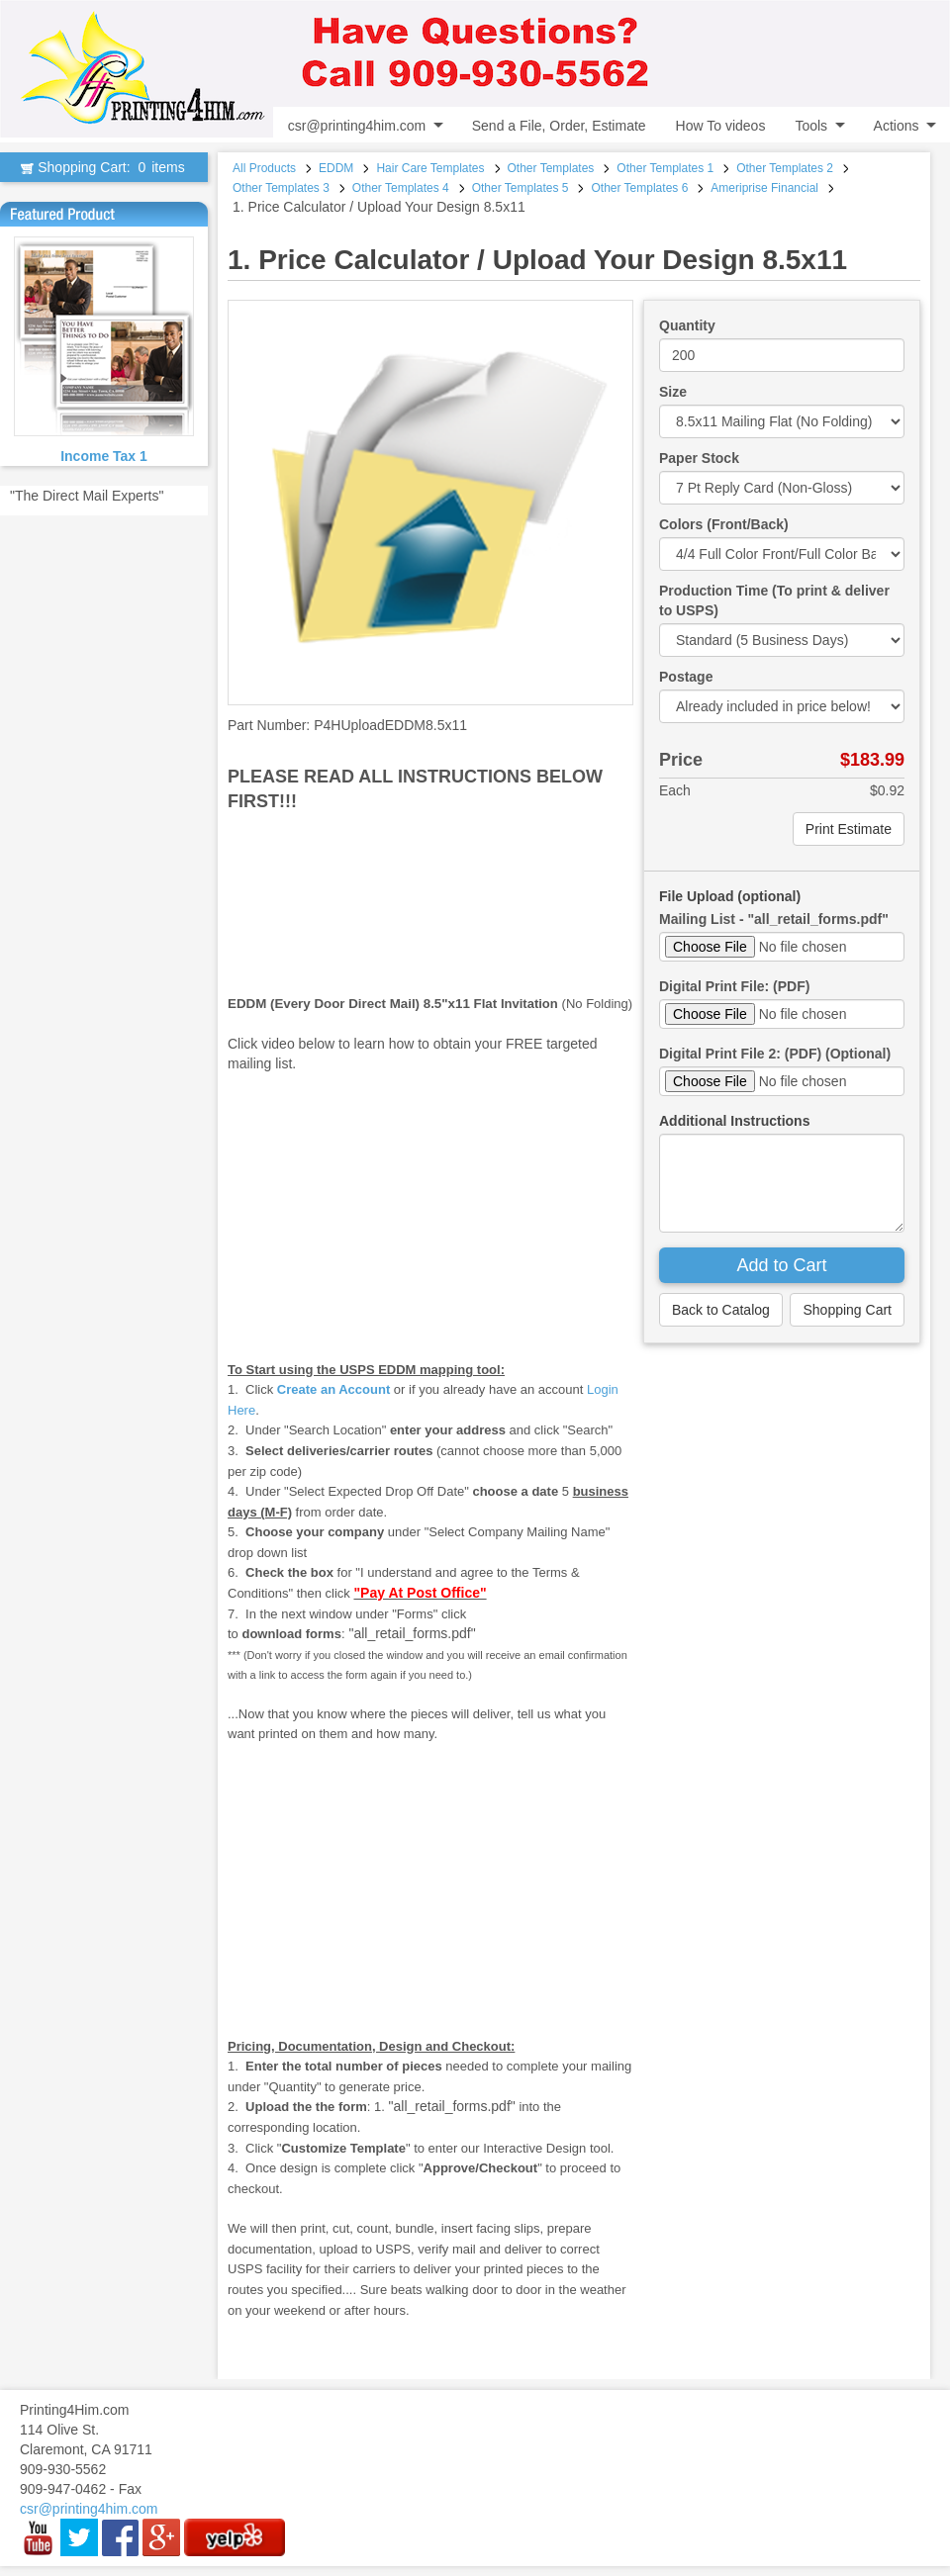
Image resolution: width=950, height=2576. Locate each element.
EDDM (336, 168)
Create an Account (333, 1389)
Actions (896, 126)
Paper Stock (699, 458)
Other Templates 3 (281, 188)
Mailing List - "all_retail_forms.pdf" (774, 919)
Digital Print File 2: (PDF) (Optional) (775, 1053)
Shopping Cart (847, 1310)
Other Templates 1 (665, 168)
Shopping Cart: (103, 167)
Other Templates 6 (639, 188)
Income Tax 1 (103, 456)
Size (673, 392)
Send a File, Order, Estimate (559, 126)
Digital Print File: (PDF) (734, 986)
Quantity (687, 325)
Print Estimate (849, 829)
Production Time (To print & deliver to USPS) (774, 600)
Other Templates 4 (400, 188)
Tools (811, 126)
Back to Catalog (721, 1310)
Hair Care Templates (430, 168)
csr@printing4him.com (357, 126)
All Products (264, 168)
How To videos (721, 126)
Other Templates (551, 168)
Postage (685, 677)
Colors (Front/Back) (724, 524)
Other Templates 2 (784, 168)
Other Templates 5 (520, 188)
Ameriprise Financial (764, 188)
